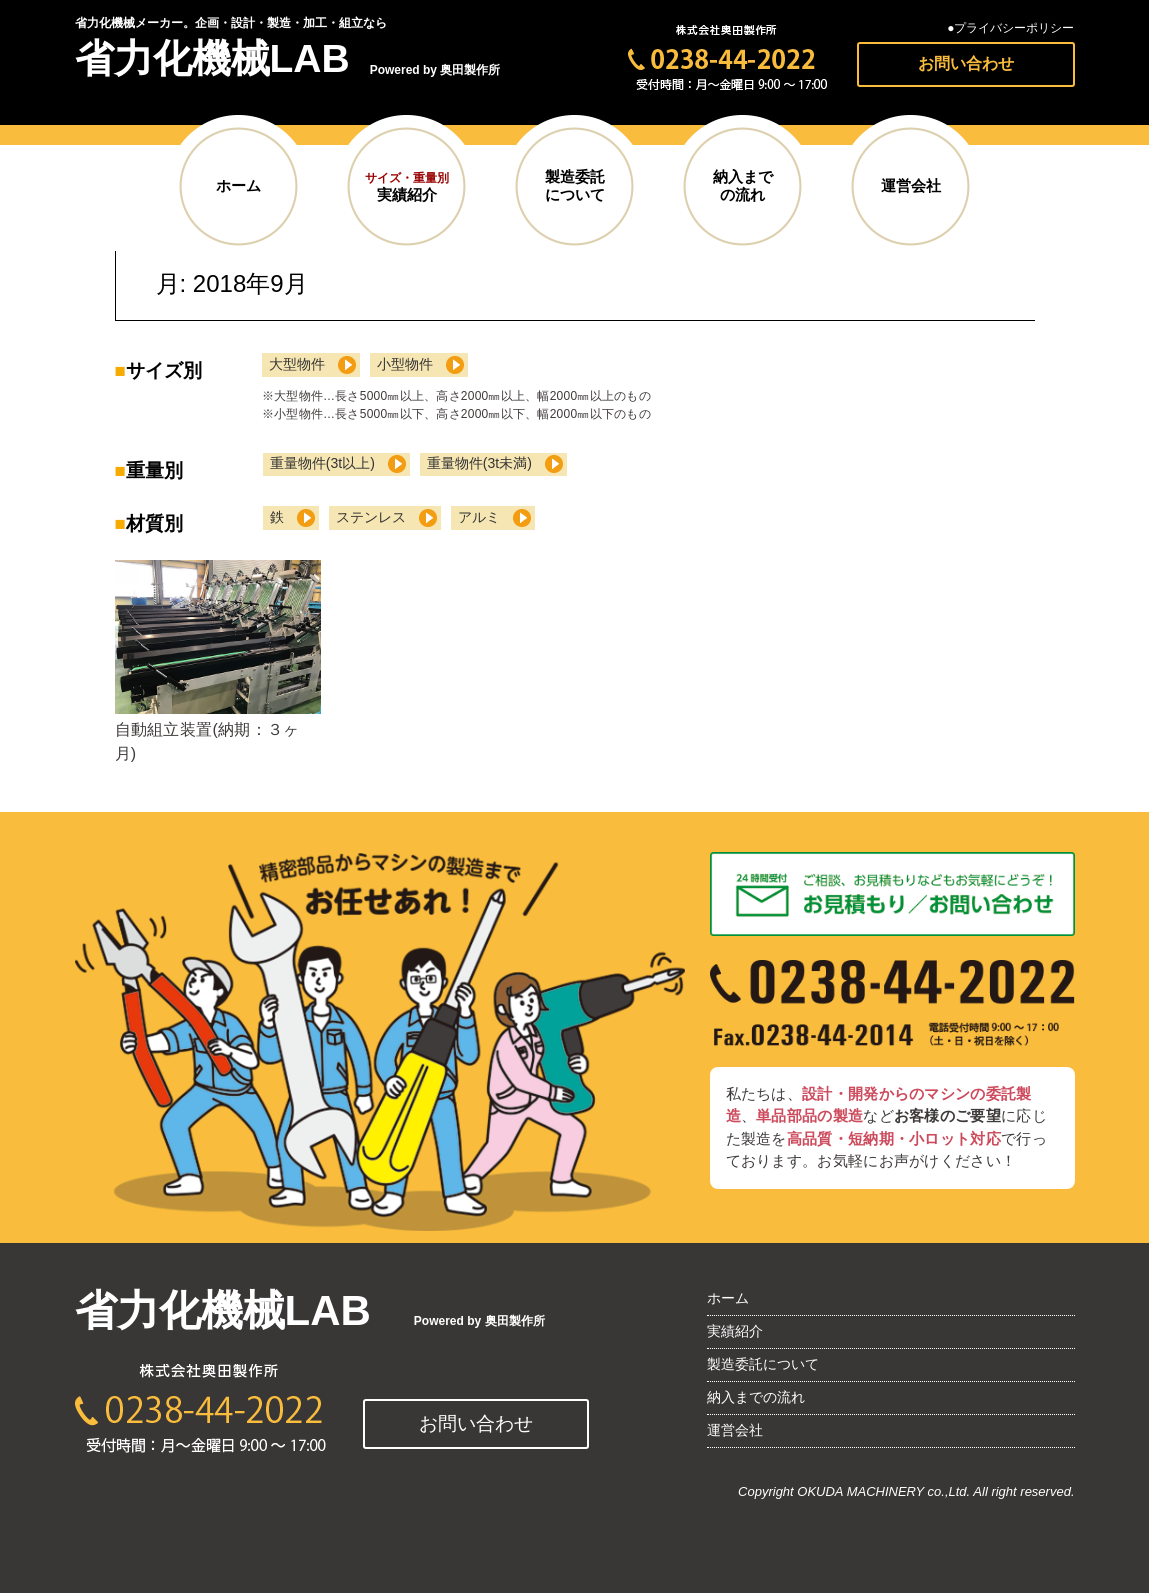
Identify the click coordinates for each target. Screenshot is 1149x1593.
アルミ (479, 517)
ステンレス (371, 517)
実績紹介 (407, 186)
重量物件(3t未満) (479, 463)
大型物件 (297, 364)
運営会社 (911, 186)
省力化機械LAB (212, 58)
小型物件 (405, 364)
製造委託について (575, 185)
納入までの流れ (743, 185)
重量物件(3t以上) (322, 463)
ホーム (238, 186)
